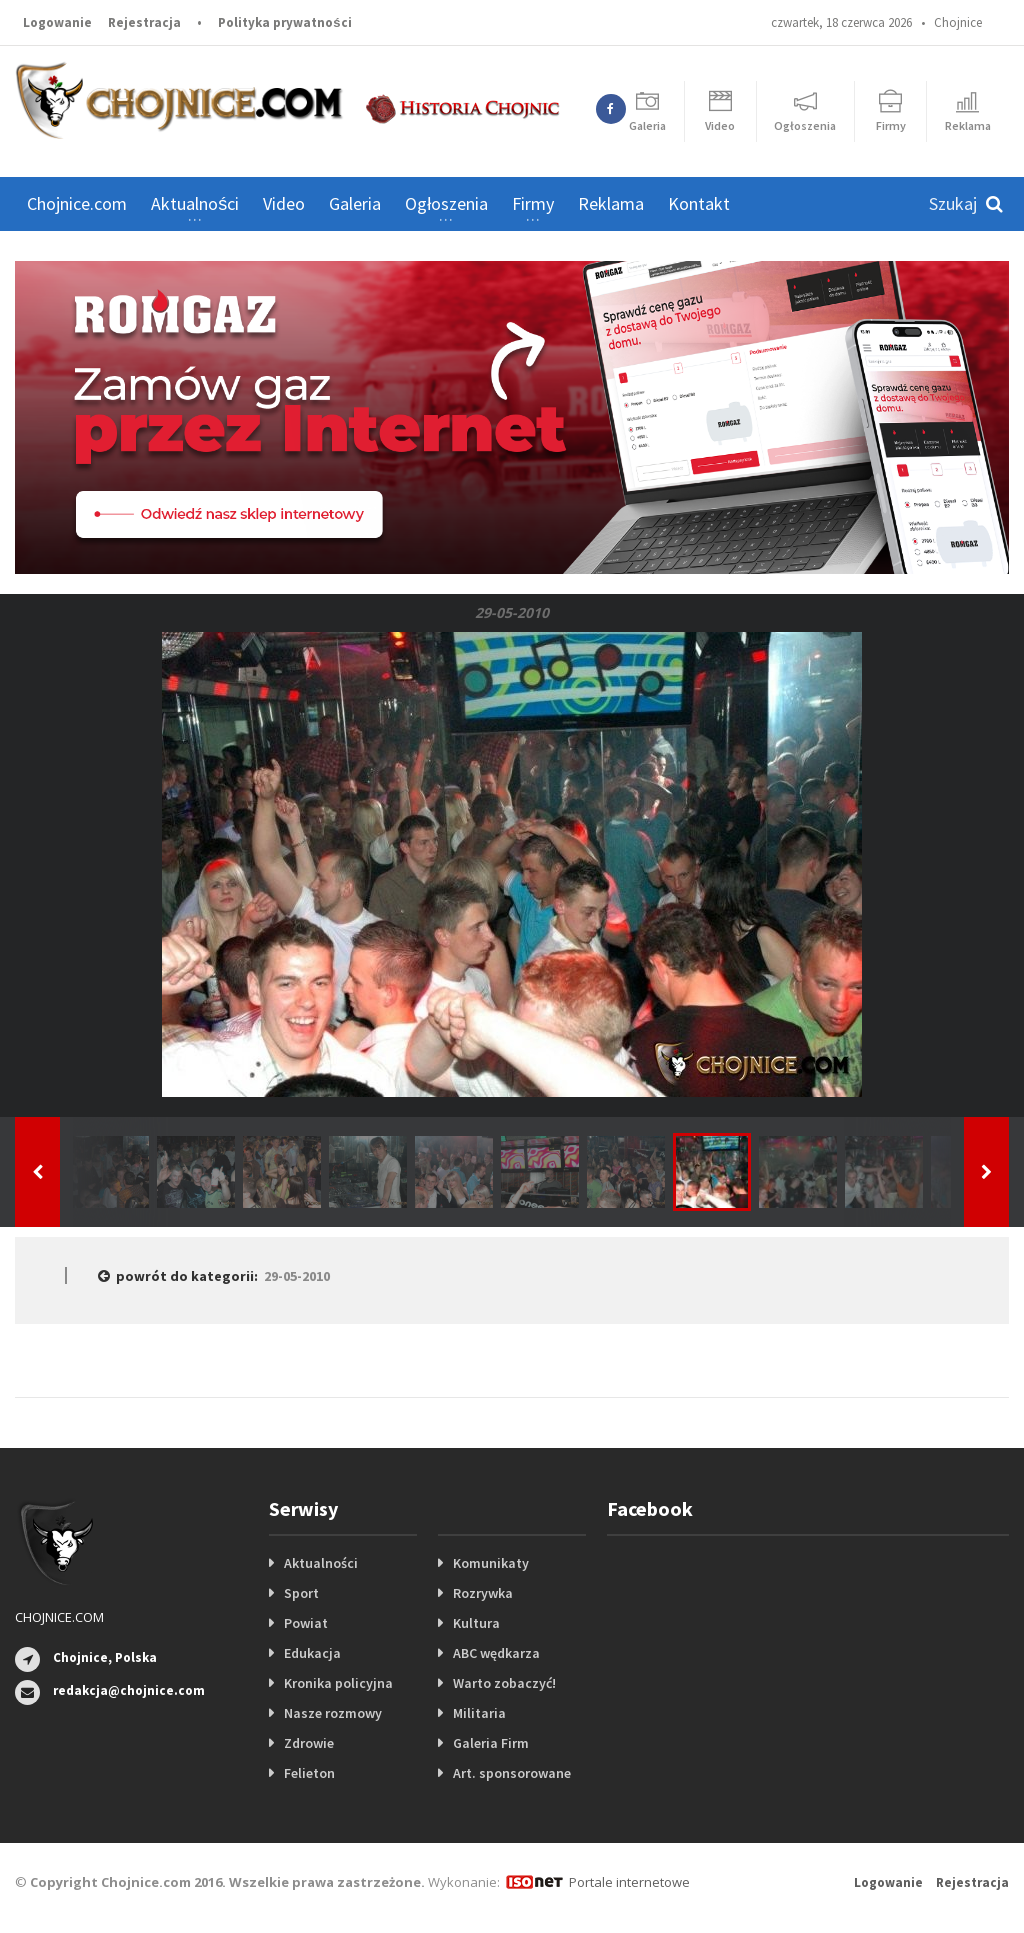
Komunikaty (491, 1563)
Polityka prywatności (284, 22)
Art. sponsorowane (512, 1773)
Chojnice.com (77, 203)
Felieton (309, 1773)
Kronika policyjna (338, 1683)
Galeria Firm (491, 1743)
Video (284, 203)
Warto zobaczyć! (504, 1683)
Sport (301, 1593)
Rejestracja (144, 22)
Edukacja (312, 1653)
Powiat (306, 1623)
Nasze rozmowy (333, 1713)
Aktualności (321, 1563)
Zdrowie (309, 1743)
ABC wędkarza (496, 1653)
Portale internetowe (629, 1882)
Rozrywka (483, 1593)
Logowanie (57, 22)
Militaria (479, 1713)
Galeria (355, 203)
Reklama (611, 203)
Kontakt (699, 203)
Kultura (476, 1623)
